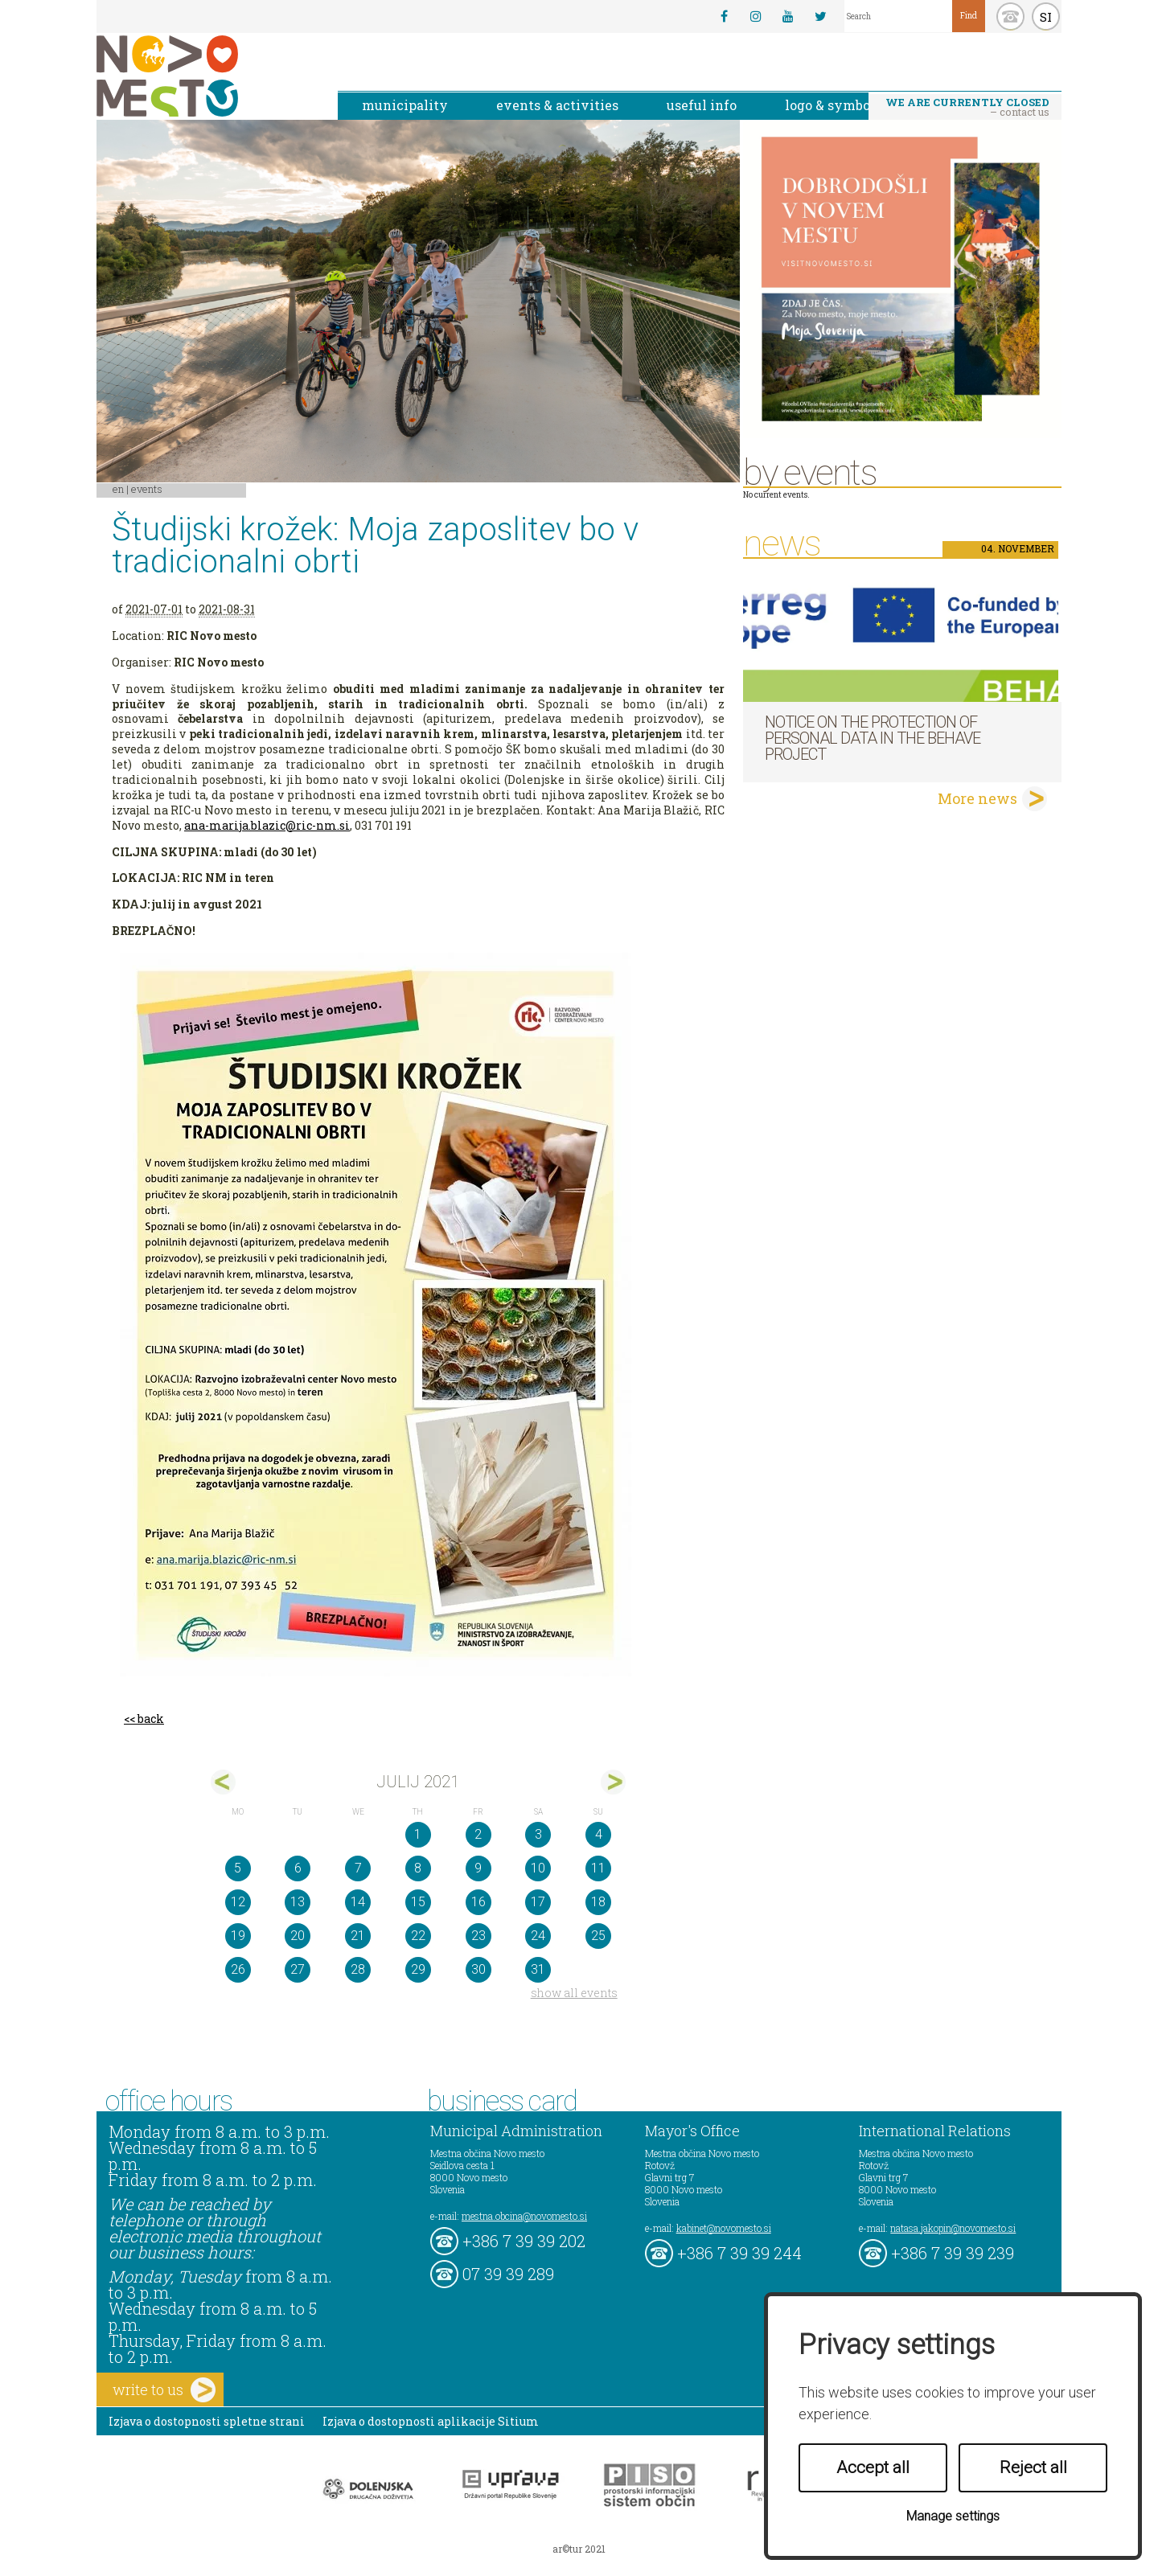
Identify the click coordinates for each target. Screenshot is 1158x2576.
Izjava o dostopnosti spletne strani (207, 2421)
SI (1046, 17)
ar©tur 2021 (579, 2548)
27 (297, 1969)
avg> (613, 1782)
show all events (574, 1992)
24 (538, 1935)
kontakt (1010, 16)
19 (238, 1935)
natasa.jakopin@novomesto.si (953, 2227)
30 (478, 1969)
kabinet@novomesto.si (723, 2227)
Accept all (873, 2467)
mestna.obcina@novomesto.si (524, 2215)
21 (358, 1935)
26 (238, 1969)
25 (598, 1935)
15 (418, 1901)
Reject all (1033, 2467)
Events (146, 489)
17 (538, 1901)
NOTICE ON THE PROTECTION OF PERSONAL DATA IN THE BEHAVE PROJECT (872, 738)
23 (478, 1935)
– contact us (967, 107)
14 (358, 1901)
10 (538, 1868)
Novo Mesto (205, 76)
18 (598, 1901)
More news (977, 798)
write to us (164, 2389)
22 (418, 1935)
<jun (223, 1782)
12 (238, 1901)
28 (358, 1969)
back (151, 1719)
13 (297, 1901)
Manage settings (953, 2516)
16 (478, 1901)
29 (418, 1969)
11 (598, 1868)
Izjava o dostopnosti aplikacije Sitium (430, 2421)
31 (538, 1969)
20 (297, 1935)
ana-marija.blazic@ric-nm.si (267, 825)
